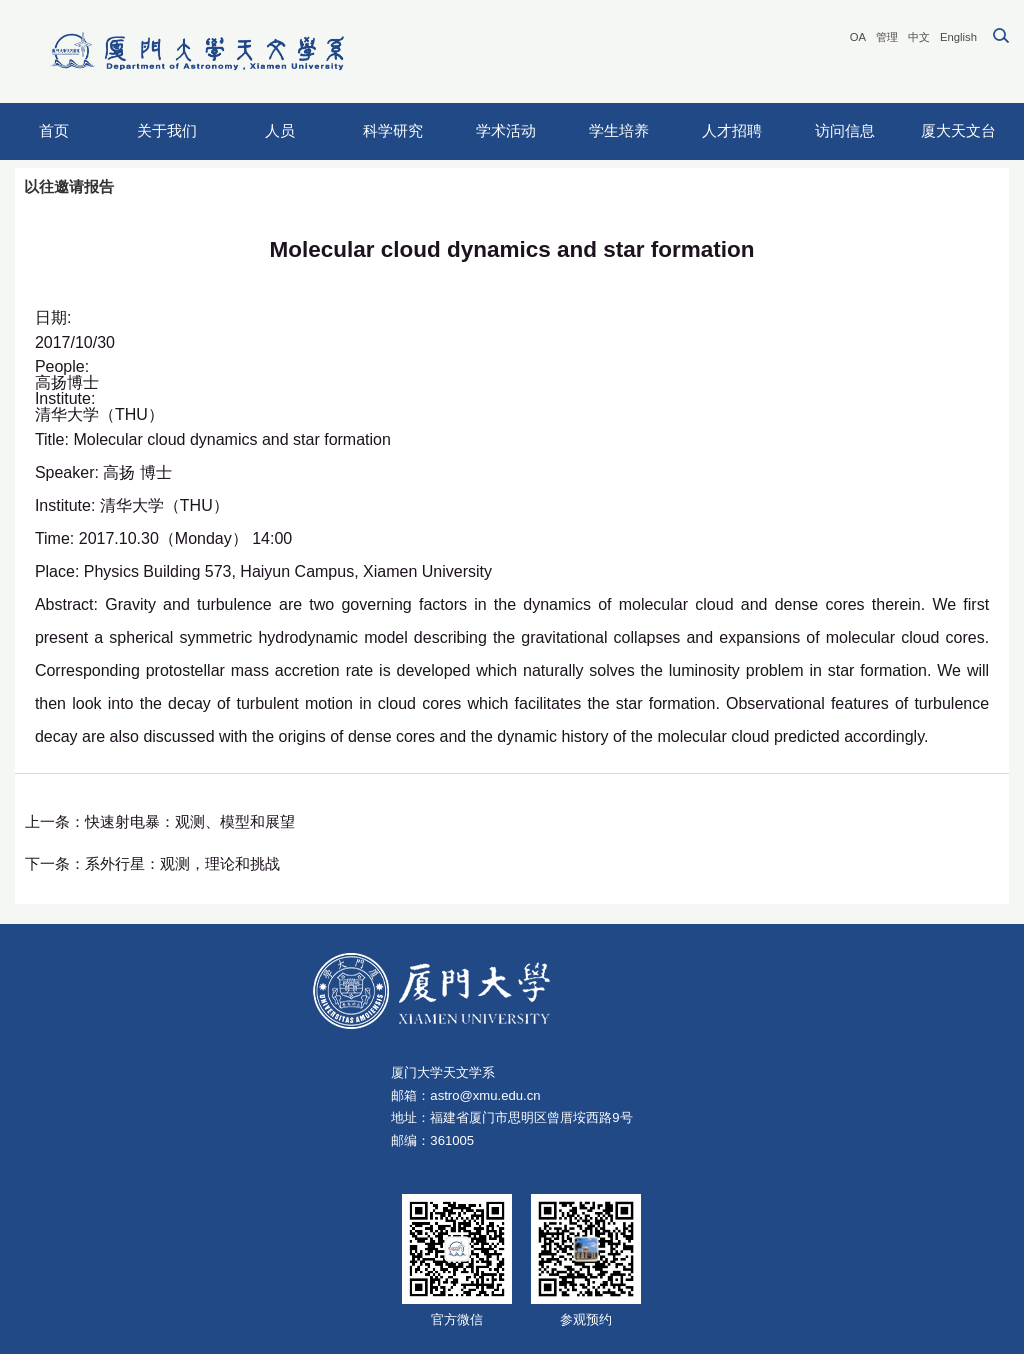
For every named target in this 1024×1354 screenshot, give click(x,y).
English (958, 37)
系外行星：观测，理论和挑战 (182, 863)
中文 (919, 37)
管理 (887, 37)
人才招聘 (732, 130)
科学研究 (393, 130)
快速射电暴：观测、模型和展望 (190, 821)
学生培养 (619, 130)
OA (858, 37)
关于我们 (167, 130)
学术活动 (506, 130)
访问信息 (845, 130)
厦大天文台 (958, 130)
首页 (54, 130)
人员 (280, 130)
